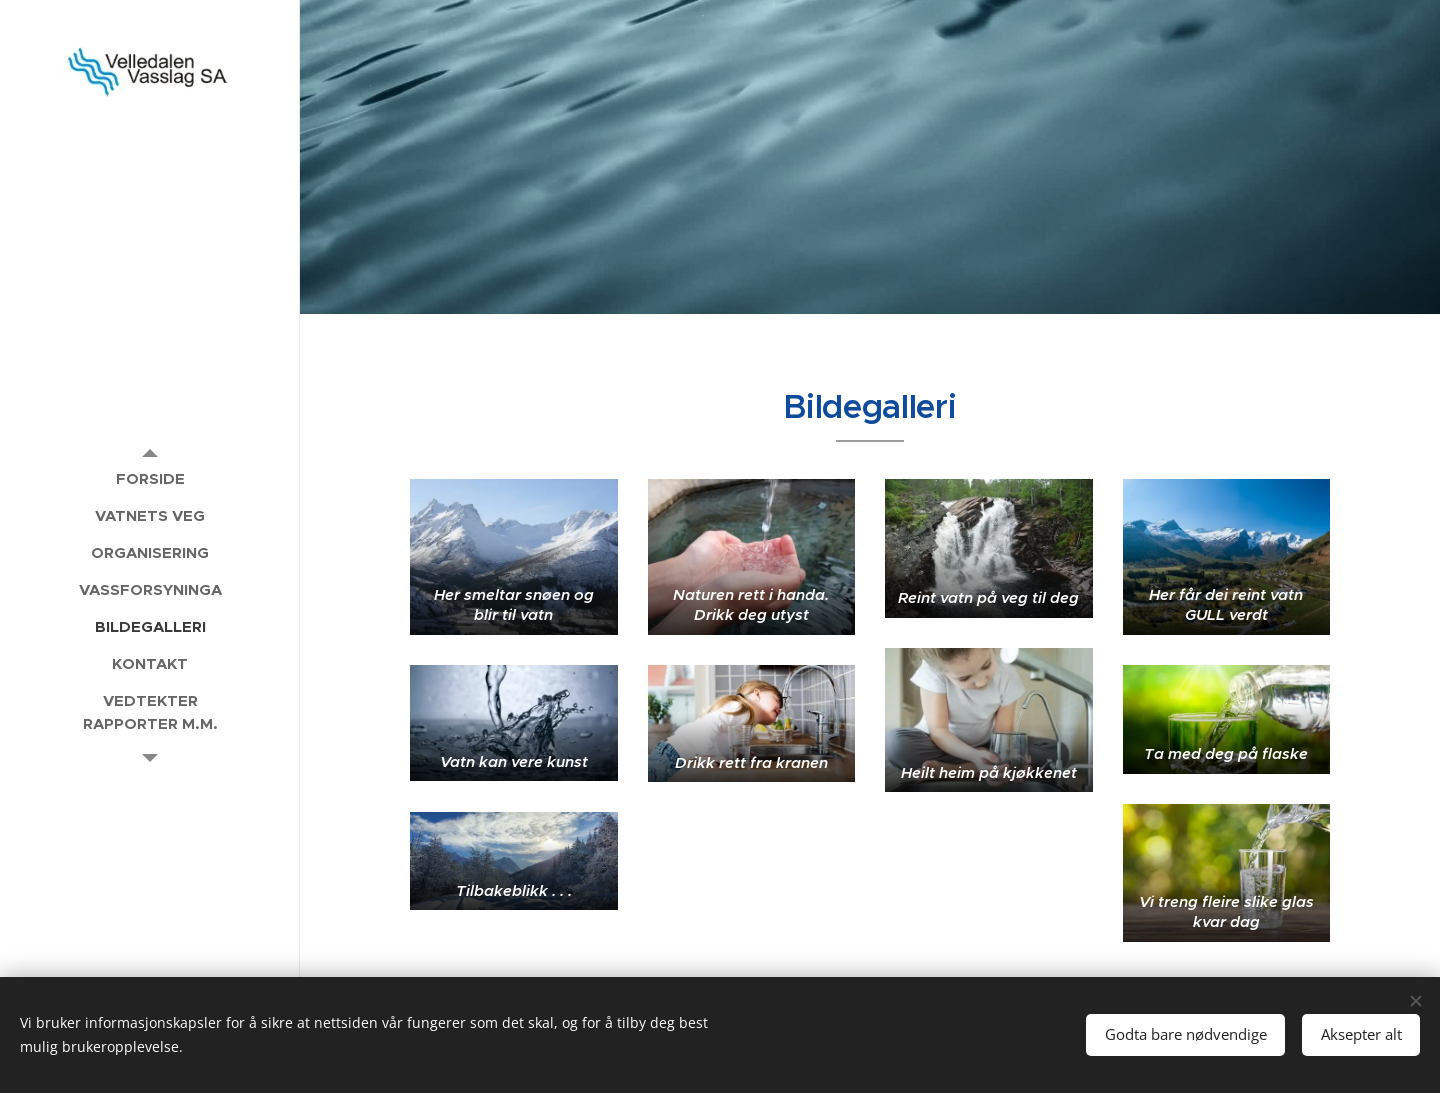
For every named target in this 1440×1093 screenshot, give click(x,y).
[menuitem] (150, 478)
